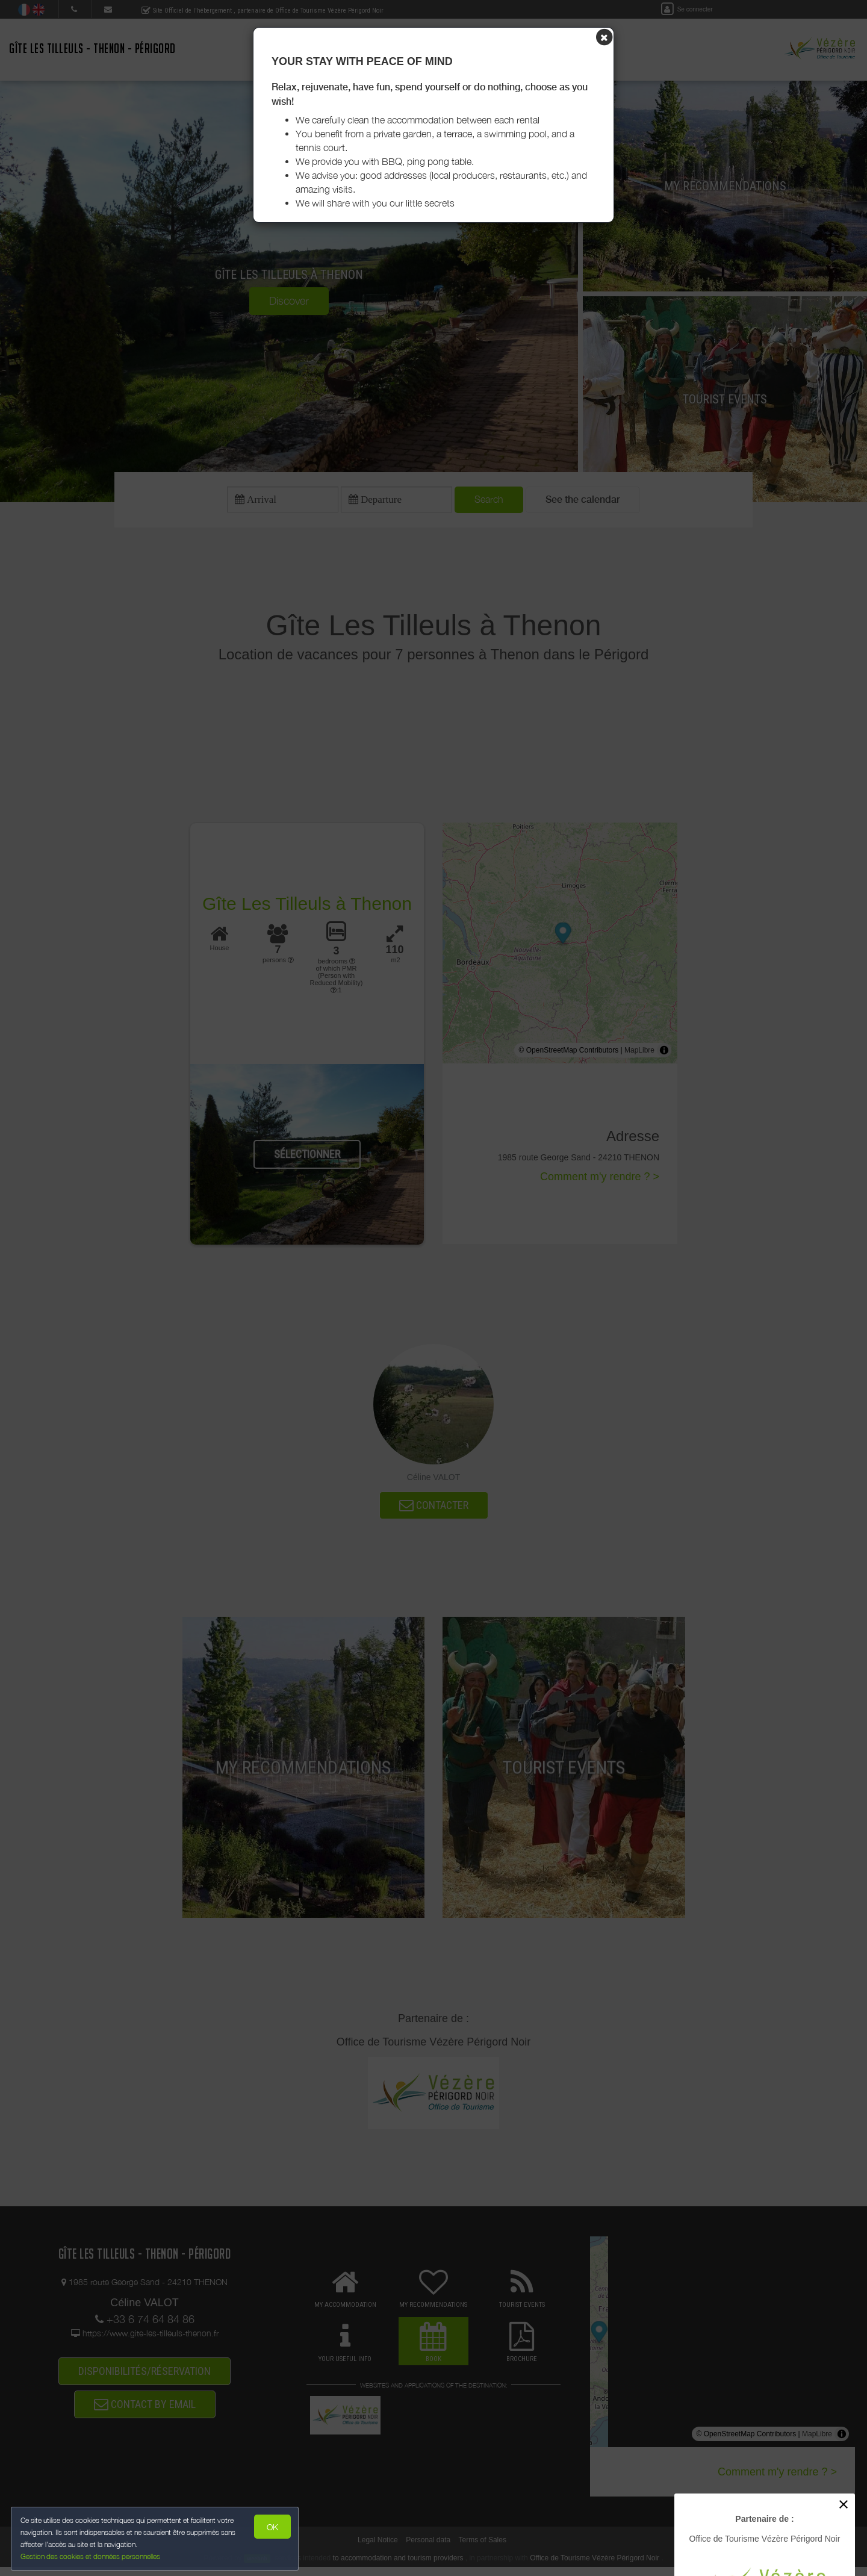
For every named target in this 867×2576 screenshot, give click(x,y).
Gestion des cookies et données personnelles (91, 2555)
